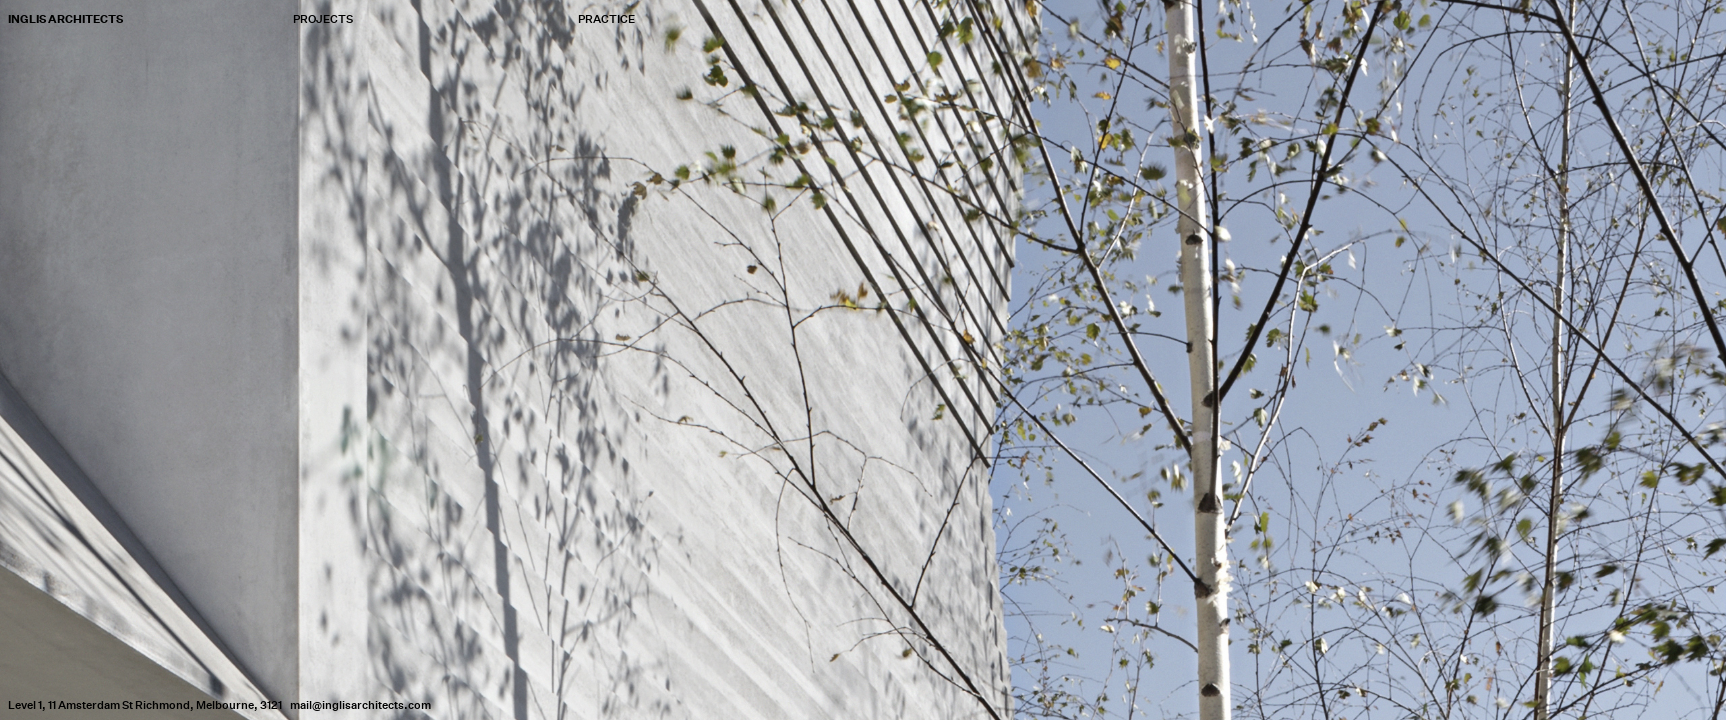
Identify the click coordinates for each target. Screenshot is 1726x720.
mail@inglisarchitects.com (360, 705)
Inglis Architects (65, 19)
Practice (606, 19)
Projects (323, 19)
